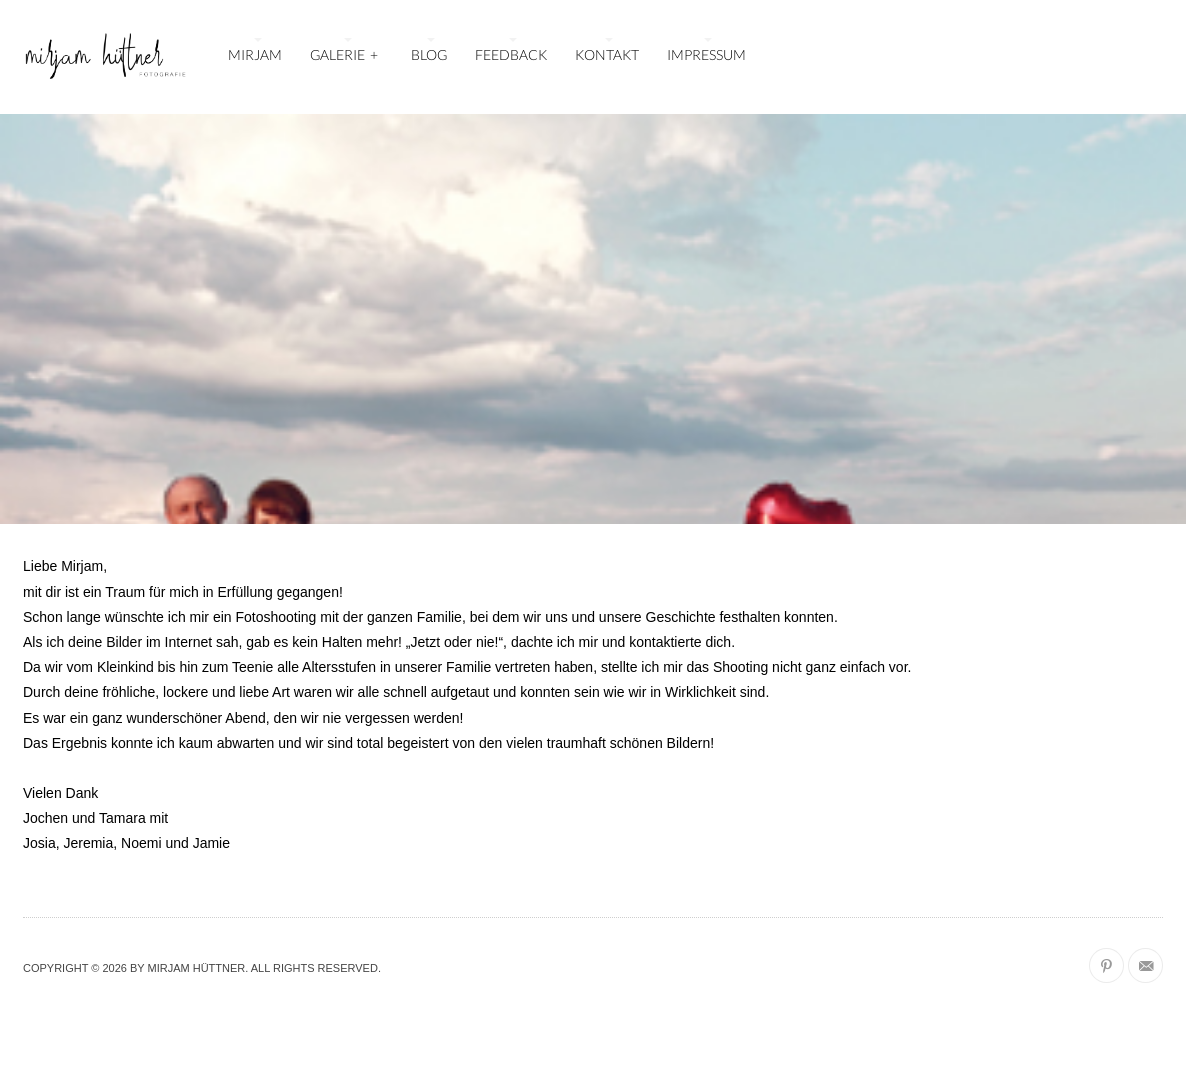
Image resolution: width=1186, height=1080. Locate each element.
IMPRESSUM (706, 54)
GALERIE (345, 52)
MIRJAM (255, 54)
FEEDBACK (511, 54)
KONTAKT (607, 54)
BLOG (429, 54)
